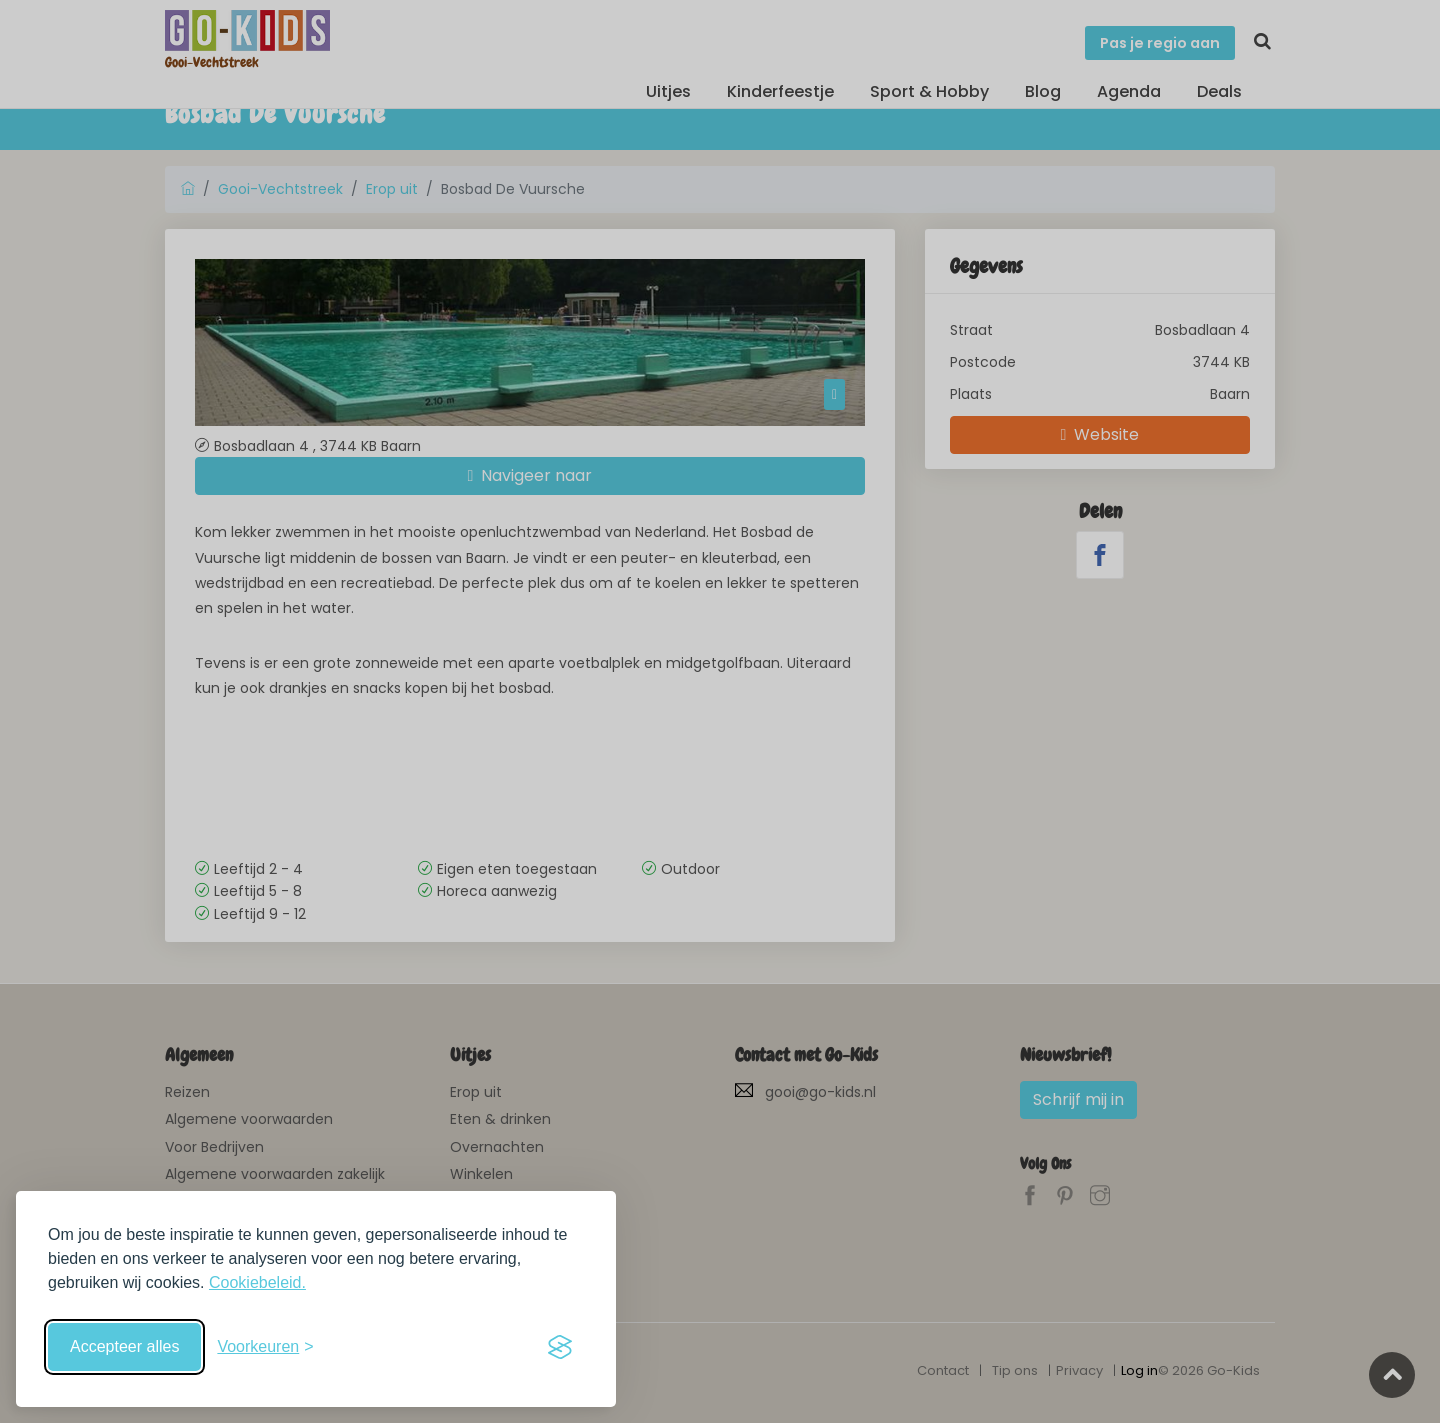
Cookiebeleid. (257, 1282)
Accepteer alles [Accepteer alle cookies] (124, 1346)
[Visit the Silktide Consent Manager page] (560, 1347)
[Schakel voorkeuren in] (265, 1347)
